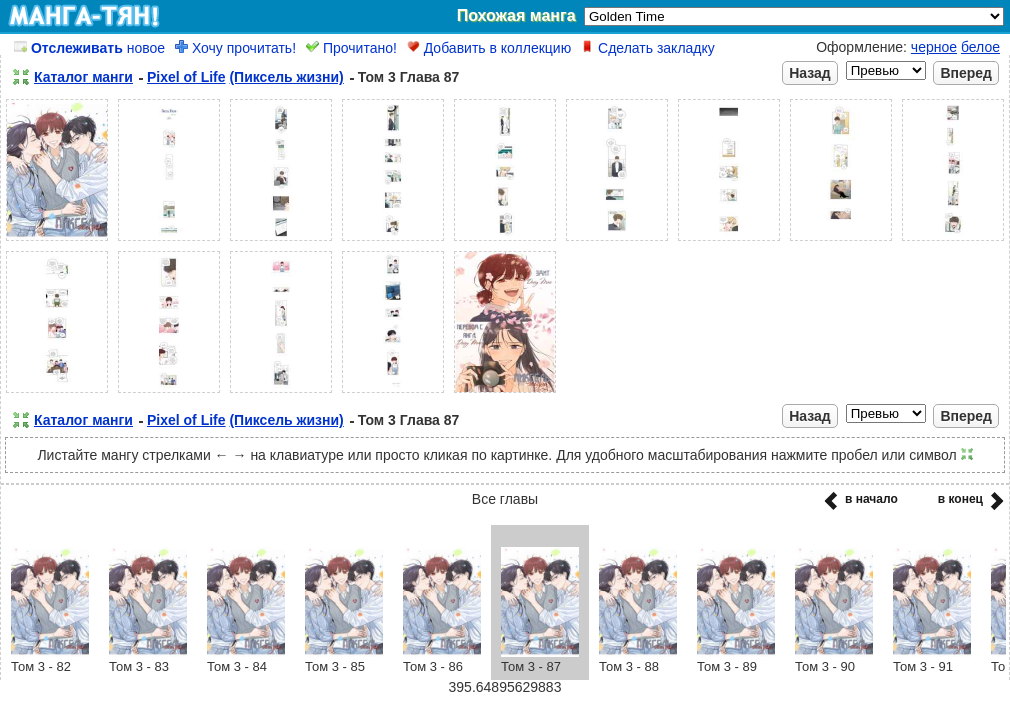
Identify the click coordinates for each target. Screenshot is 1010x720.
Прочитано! (351, 48)
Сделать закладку (648, 48)
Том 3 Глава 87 (409, 77)
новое (89, 48)
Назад (810, 73)
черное (934, 47)
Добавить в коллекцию (489, 48)
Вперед (966, 73)
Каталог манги (83, 77)
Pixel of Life (186, 77)
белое (980, 47)
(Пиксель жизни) (286, 77)
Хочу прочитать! (235, 48)
